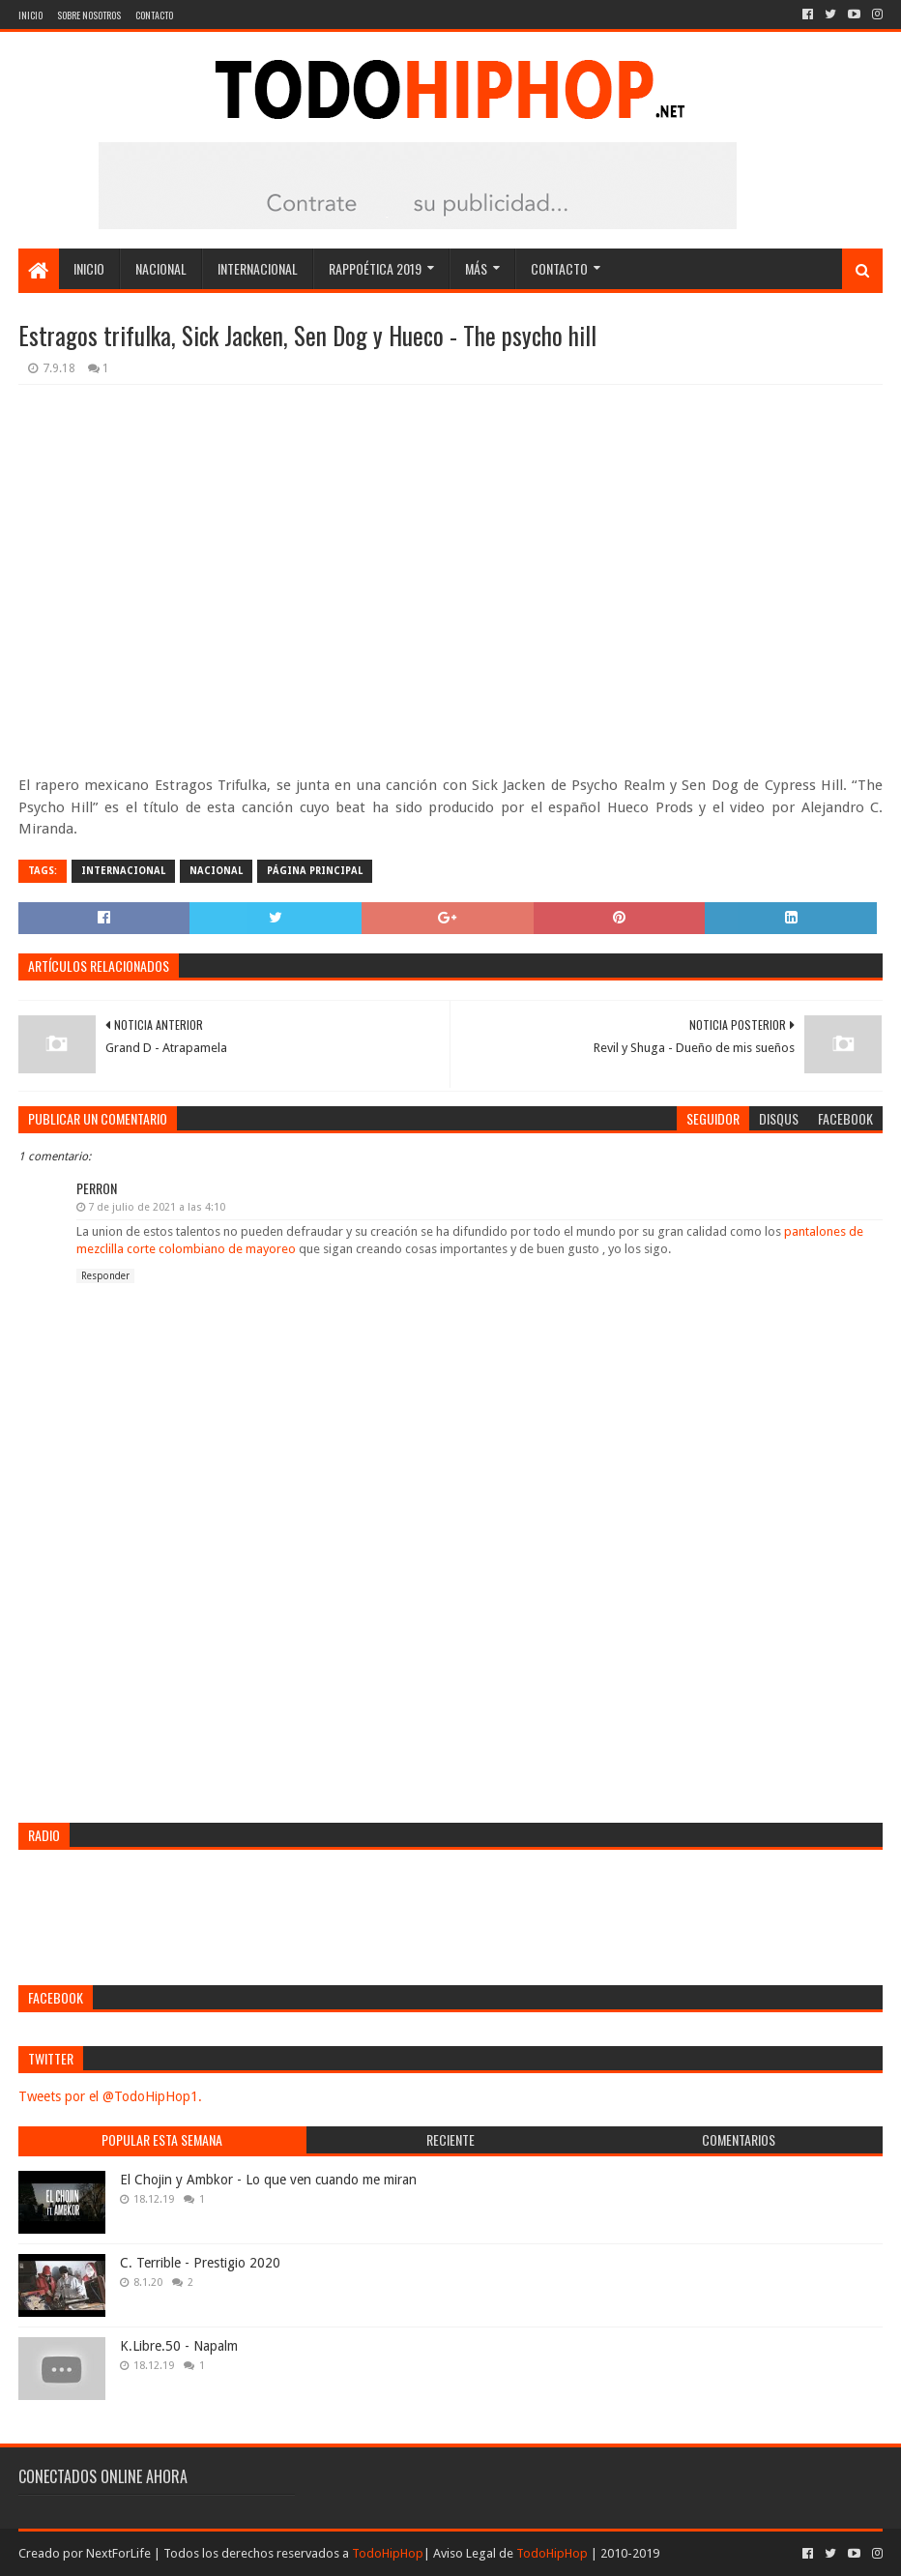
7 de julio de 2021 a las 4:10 (156, 1207)
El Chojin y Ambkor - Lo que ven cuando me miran (268, 2179)
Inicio (30, 15)
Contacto (154, 15)
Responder (105, 1276)
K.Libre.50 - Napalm (179, 2346)
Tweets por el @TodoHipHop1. (110, 2096)
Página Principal (315, 870)
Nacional (161, 268)
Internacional (258, 268)
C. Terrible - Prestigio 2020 (200, 2262)
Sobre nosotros (89, 15)
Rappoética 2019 (375, 268)
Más (476, 268)
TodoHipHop (387, 2553)
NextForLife (118, 2553)
